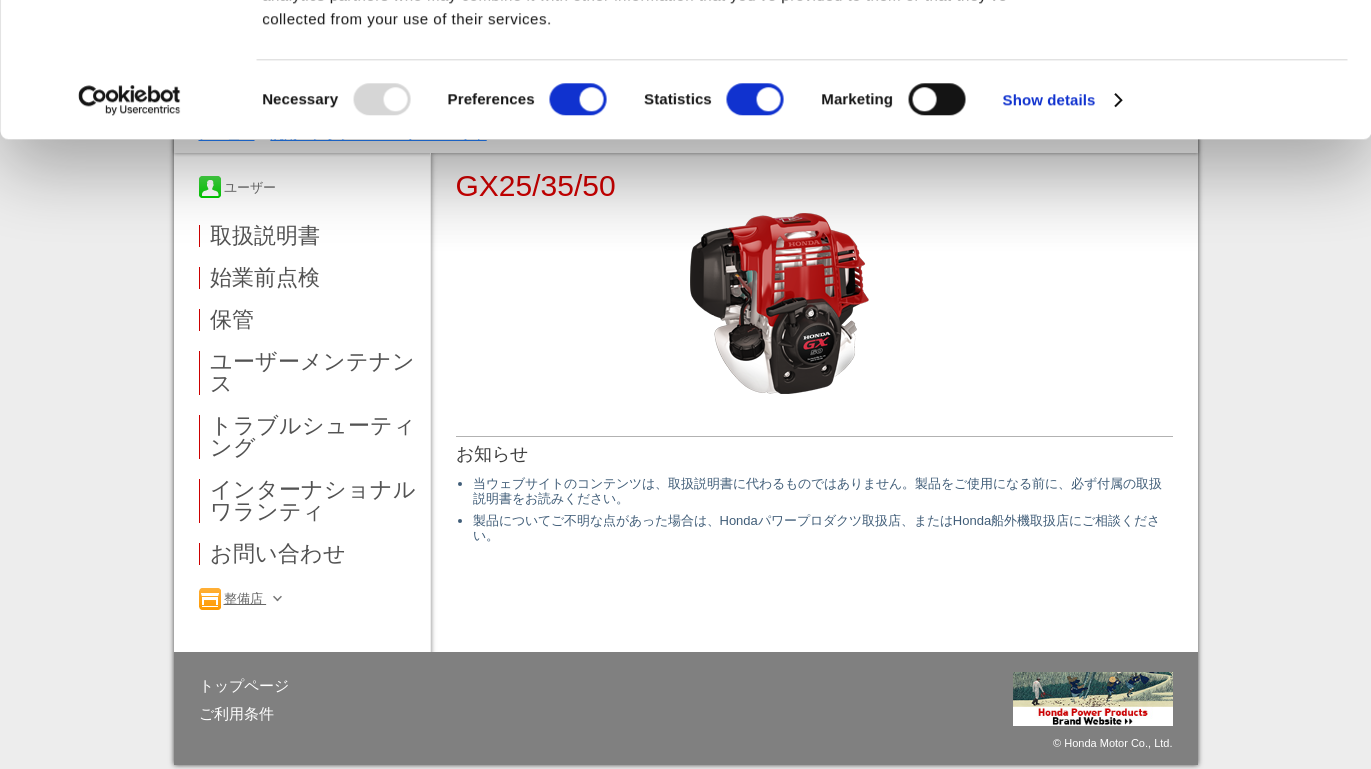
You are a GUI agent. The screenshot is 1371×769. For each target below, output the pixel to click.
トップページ (244, 685)
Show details (1049, 225)
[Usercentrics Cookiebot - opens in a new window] (129, 226)
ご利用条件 (236, 713)
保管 (232, 320)
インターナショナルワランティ (313, 501)
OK (1204, 49)
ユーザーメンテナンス (312, 373)
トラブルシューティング (313, 437)
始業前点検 (265, 278)
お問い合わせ (278, 554)
